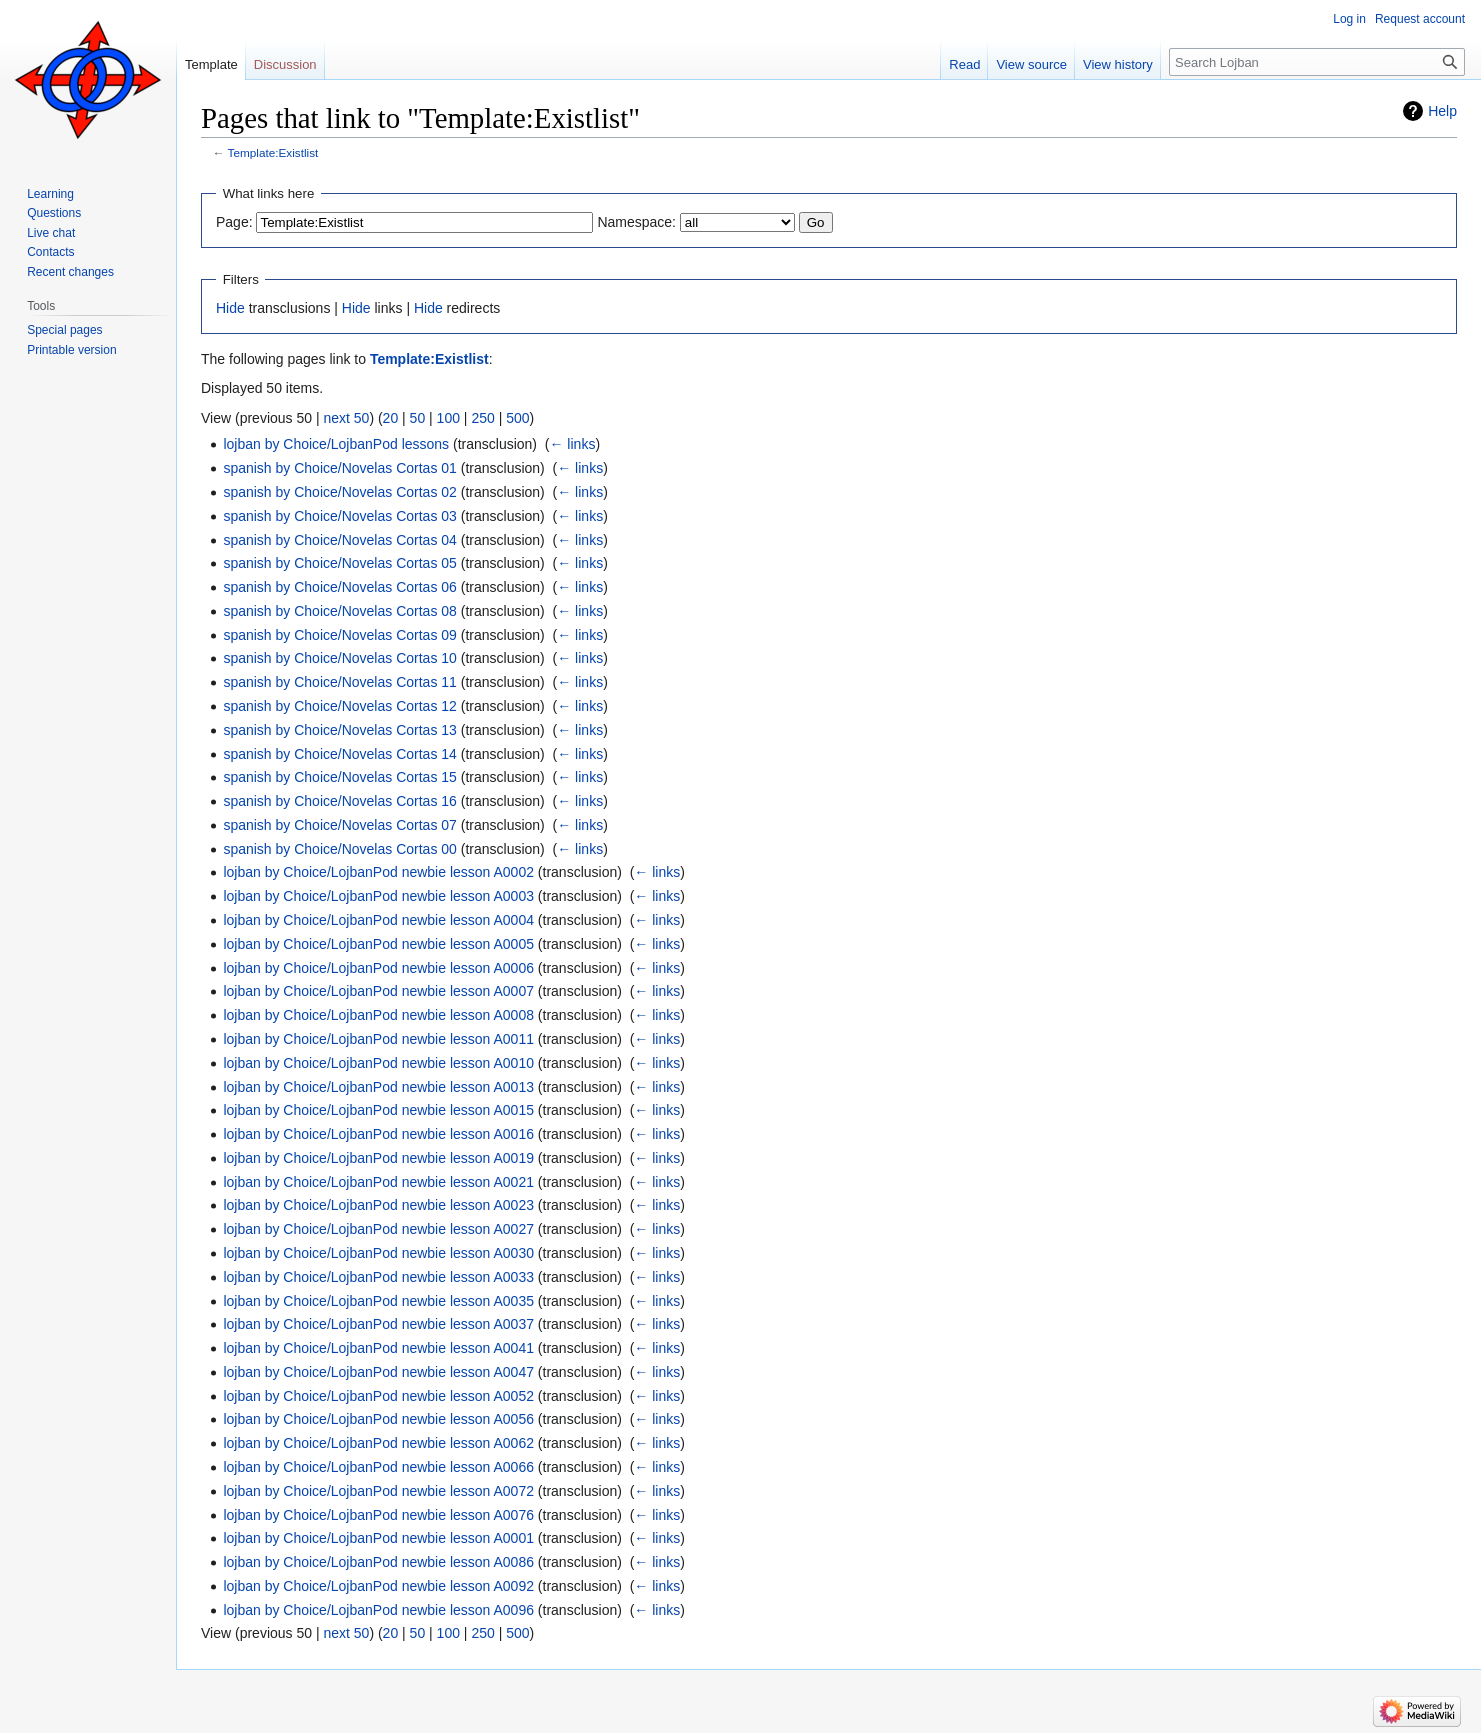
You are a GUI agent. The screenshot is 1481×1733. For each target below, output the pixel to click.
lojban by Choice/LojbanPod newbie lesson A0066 (378, 1467)
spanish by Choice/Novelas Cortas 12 (339, 706)
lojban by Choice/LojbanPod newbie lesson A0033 (378, 1277)
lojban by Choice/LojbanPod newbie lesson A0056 (378, 1419)
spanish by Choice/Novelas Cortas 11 (339, 682)
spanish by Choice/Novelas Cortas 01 (339, 468)
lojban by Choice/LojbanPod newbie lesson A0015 (378, 1110)
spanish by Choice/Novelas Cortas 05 (339, 563)
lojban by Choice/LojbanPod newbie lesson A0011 (378, 1039)
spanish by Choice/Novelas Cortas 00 (339, 849)
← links (572, 444)
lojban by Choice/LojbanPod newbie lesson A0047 (378, 1372)
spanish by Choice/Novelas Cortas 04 (339, 540)
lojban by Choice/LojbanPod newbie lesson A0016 (378, 1134)
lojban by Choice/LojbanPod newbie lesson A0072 (378, 1491)
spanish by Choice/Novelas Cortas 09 (339, 635)
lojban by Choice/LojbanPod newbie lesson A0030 (378, 1253)
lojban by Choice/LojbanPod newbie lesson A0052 (378, 1396)
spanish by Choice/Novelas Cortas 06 (339, 587)
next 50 (346, 418)
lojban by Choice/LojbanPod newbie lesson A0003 (378, 896)
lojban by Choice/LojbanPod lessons (336, 444)
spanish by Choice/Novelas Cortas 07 (339, 825)
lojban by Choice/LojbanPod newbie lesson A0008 (378, 1015)
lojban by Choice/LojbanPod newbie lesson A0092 (378, 1586)
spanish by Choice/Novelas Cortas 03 (339, 516)
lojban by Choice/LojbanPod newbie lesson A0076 (378, 1515)
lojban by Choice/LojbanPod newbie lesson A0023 (378, 1205)
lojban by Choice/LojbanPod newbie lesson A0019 (378, 1158)
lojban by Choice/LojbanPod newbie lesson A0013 (378, 1087)
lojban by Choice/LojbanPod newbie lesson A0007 (378, 991)
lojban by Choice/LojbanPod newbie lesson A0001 (378, 1538)
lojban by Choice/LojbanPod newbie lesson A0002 (378, 872)
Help (1442, 111)
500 (517, 418)
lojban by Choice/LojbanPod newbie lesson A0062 (378, 1443)
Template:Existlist (273, 152)
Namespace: (636, 222)
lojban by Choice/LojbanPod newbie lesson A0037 (378, 1324)
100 (448, 418)
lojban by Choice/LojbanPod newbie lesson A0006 (378, 968)
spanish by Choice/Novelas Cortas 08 (339, 611)
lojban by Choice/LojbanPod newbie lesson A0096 (378, 1610)
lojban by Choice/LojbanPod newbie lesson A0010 (378, 1063)
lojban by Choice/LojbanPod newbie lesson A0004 (378, 920)
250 (482, 418)
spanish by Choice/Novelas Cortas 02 (339, 492)
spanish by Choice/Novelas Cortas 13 (339, 730)
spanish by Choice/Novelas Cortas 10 (339, 658)
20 (391, 418)
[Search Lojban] (1317, 62)
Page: (234, 222)
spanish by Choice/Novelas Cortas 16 (339, 801)
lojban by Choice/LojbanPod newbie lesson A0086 (378, 1562)
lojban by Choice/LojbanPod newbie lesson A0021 (378, 1182)
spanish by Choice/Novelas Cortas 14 (339, 754)
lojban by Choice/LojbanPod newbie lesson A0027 (378, 1229)
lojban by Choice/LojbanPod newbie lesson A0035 (378, 1301)
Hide (230, 308)
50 (418, 418)
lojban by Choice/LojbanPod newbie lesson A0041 (378, 1348)
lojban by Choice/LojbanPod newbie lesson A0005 (378, 944)
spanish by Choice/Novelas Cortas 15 (339, 777)
